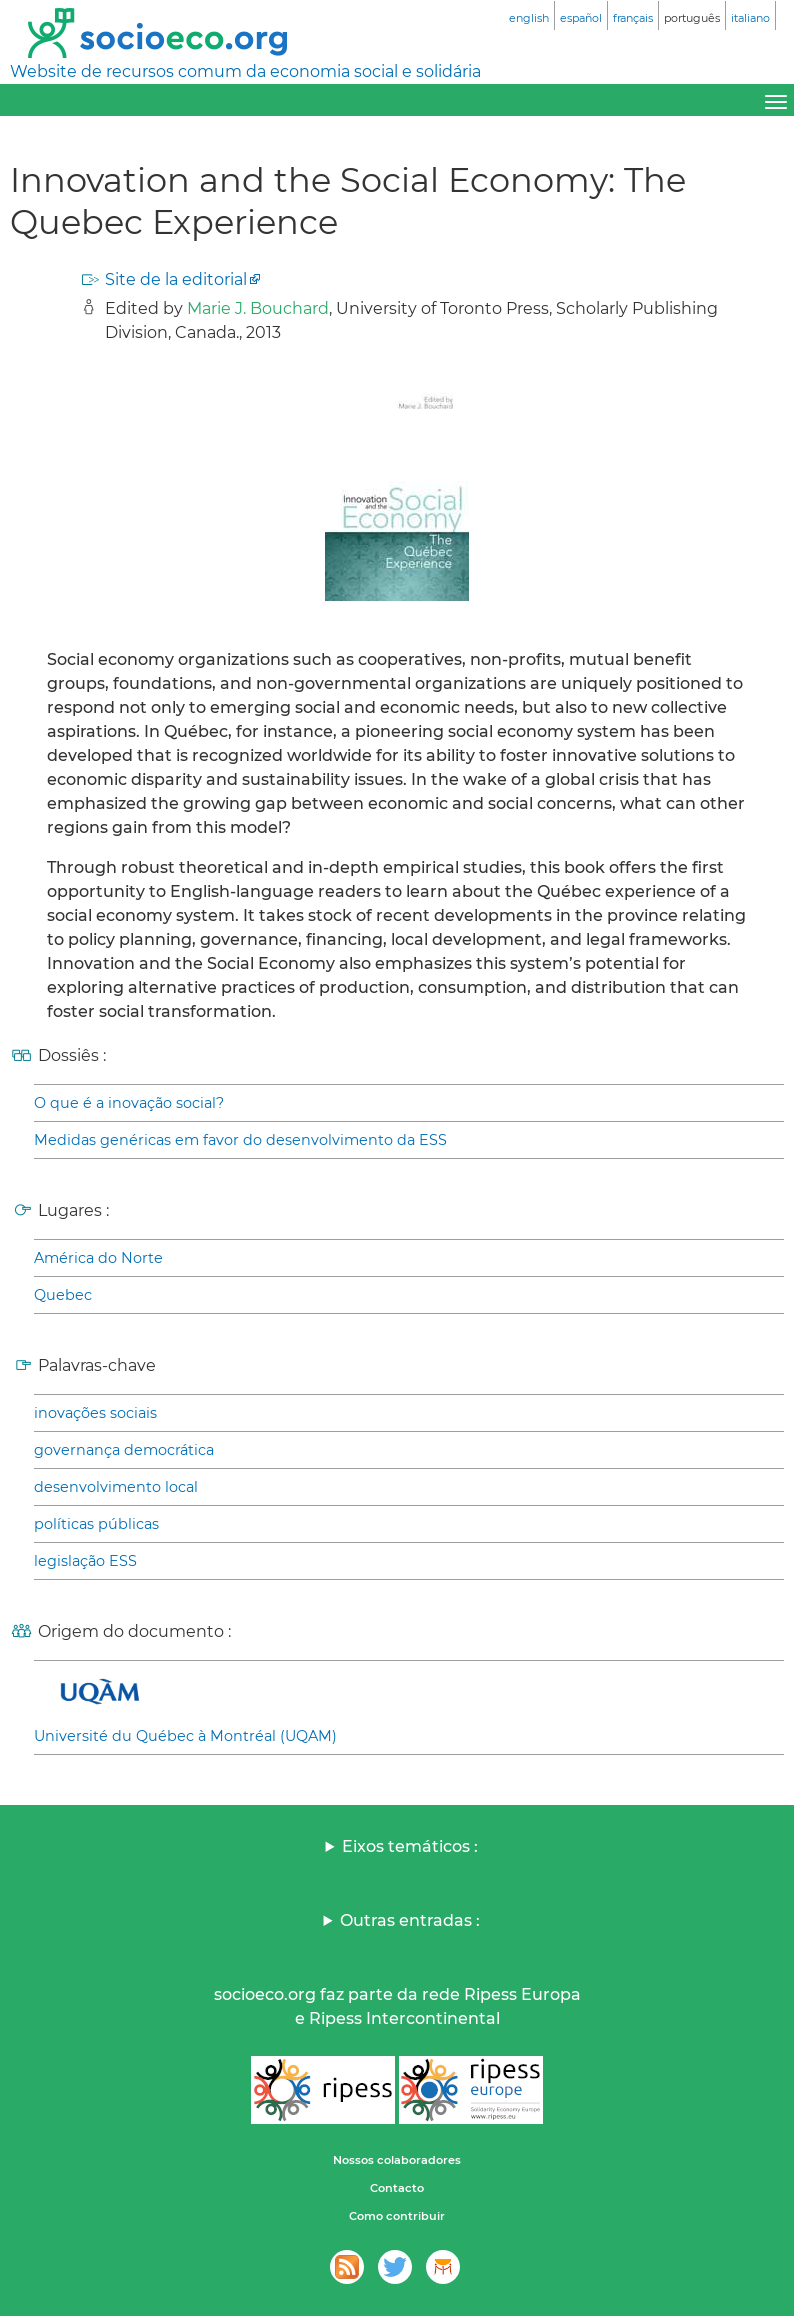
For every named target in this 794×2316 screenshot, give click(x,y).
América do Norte (98, 1258)
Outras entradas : (410, 1920)
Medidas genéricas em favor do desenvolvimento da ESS (240, 1140)
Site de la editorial (176, 279)
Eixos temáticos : (410, 1846)
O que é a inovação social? (129, 1103)
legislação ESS (85, 1561)
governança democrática (124, 1450)
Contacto (397, 2188)
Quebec (63, 1295)
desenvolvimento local (116, 1487)
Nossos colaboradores (397, 2160)
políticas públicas (96, 1524)
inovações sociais (95, 1413)
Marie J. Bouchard (258, 308)
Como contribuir (397, 2216)
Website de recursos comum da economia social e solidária (245, 71)
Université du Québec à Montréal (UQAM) (185, 1736)
